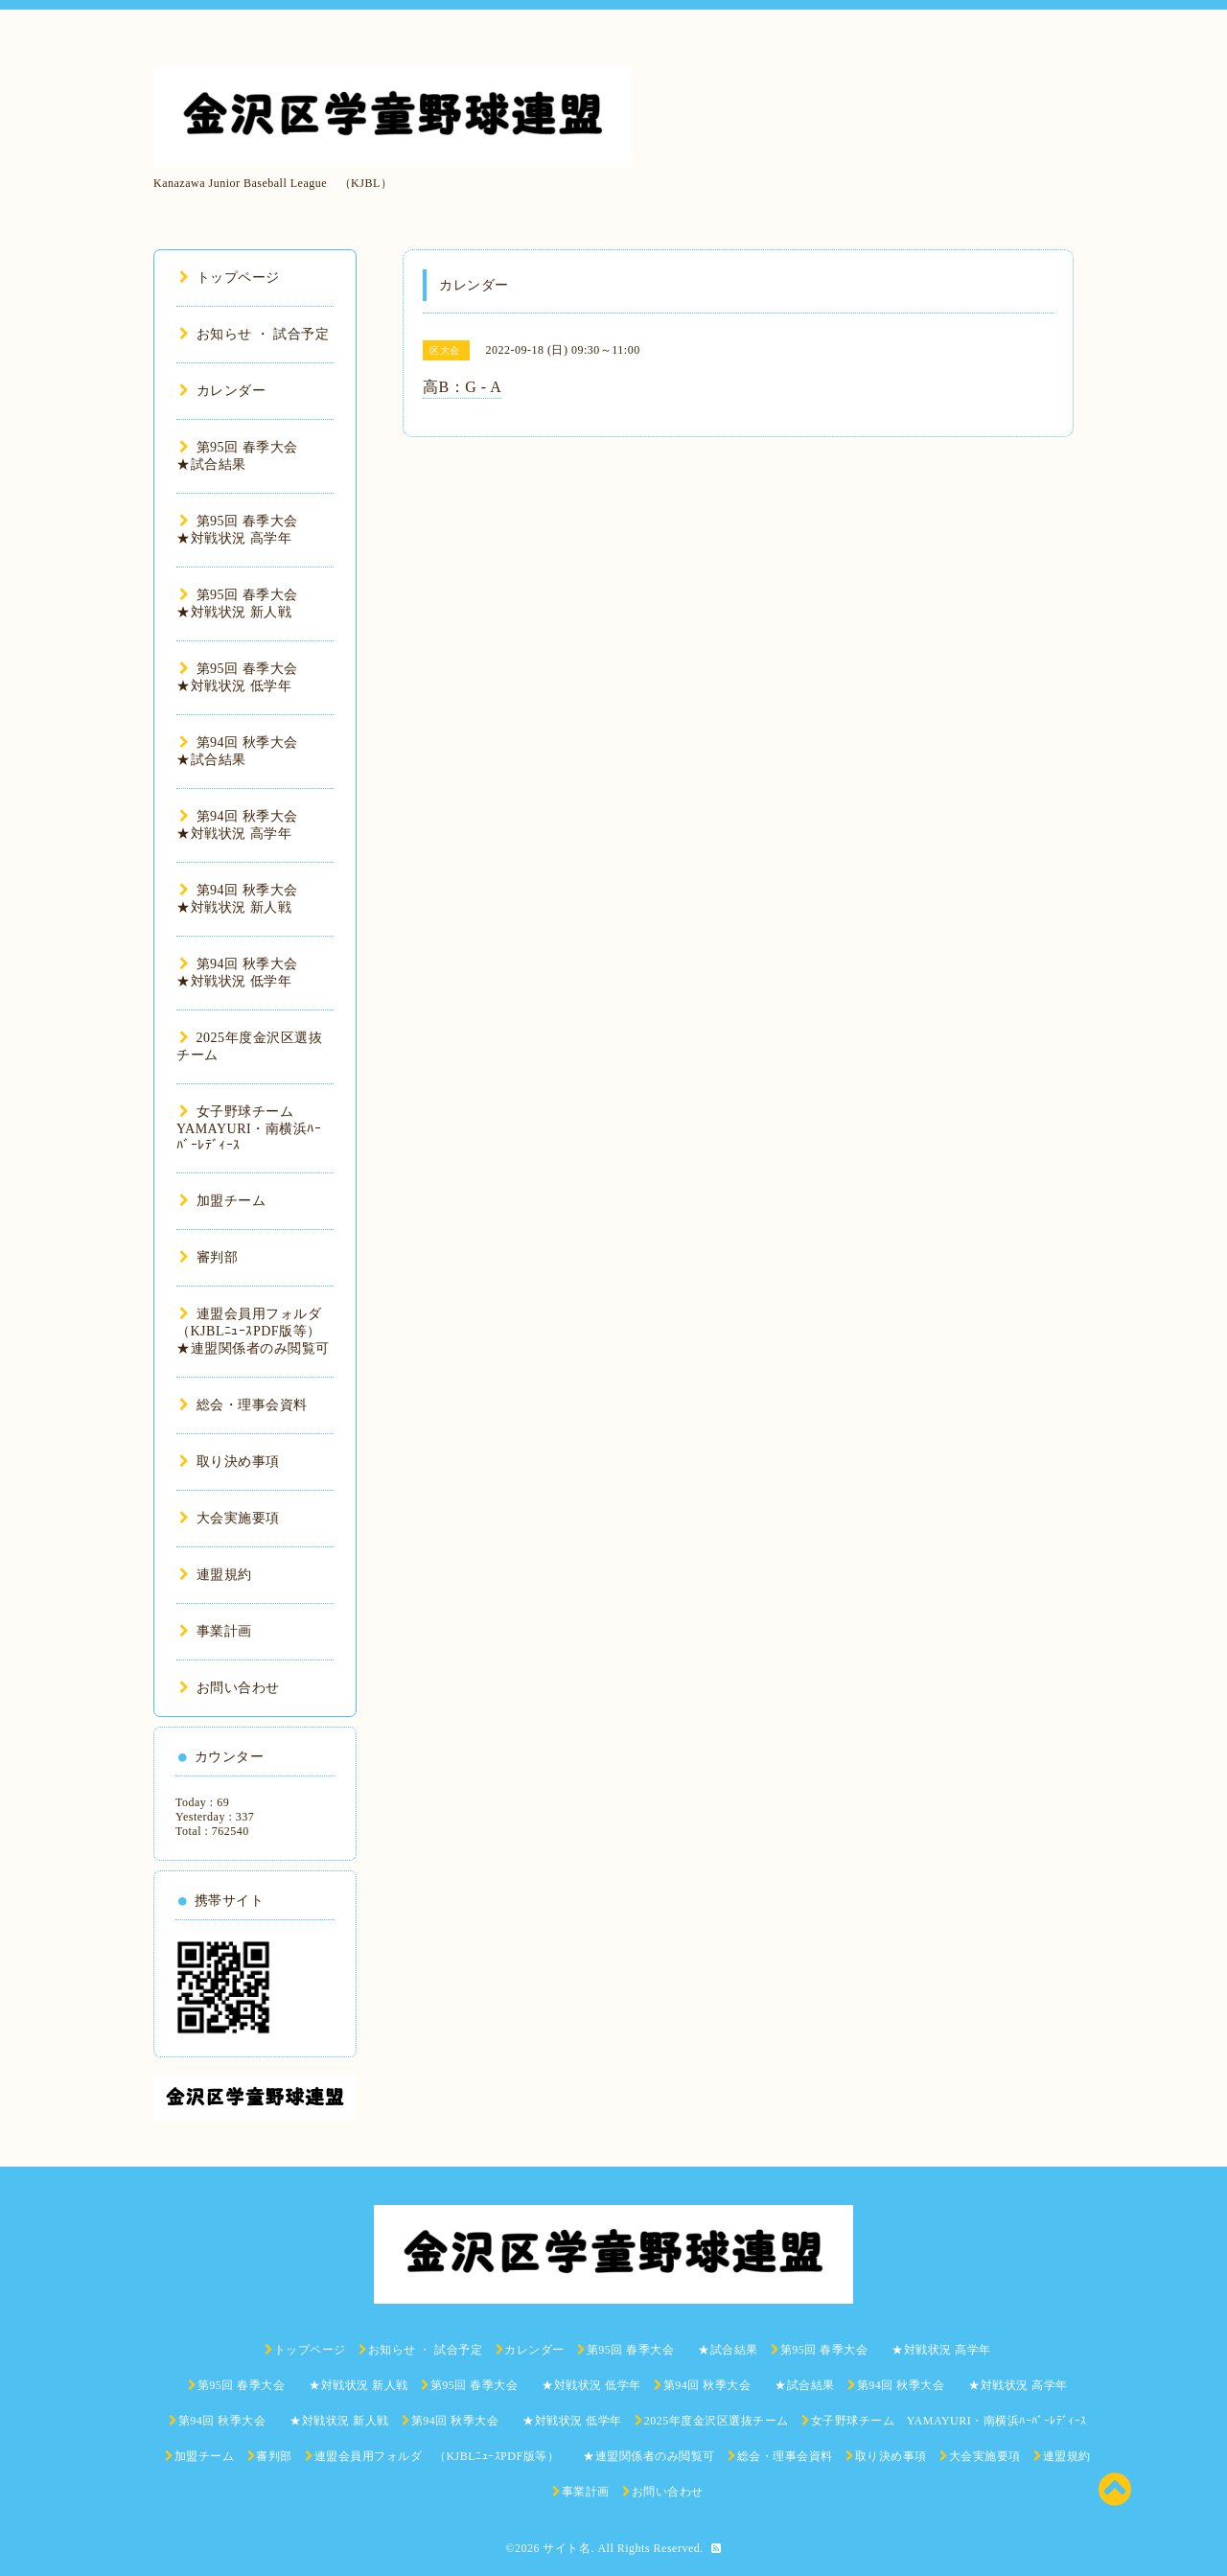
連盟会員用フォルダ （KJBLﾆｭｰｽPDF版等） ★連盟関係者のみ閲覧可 (262, 1331)
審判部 (208, 1257)
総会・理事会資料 (243, 1405)
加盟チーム (222, 1201)
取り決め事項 (229, 1461)
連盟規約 (215, 1574)
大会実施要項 (229, 1518)
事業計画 (215, 1631)
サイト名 (566, 2548)
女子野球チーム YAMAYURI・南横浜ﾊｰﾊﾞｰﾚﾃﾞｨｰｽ (248, 1128)
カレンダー (222, 390)
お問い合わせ (229, 1688)
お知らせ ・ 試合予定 (254, 334)
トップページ (229, 277)
